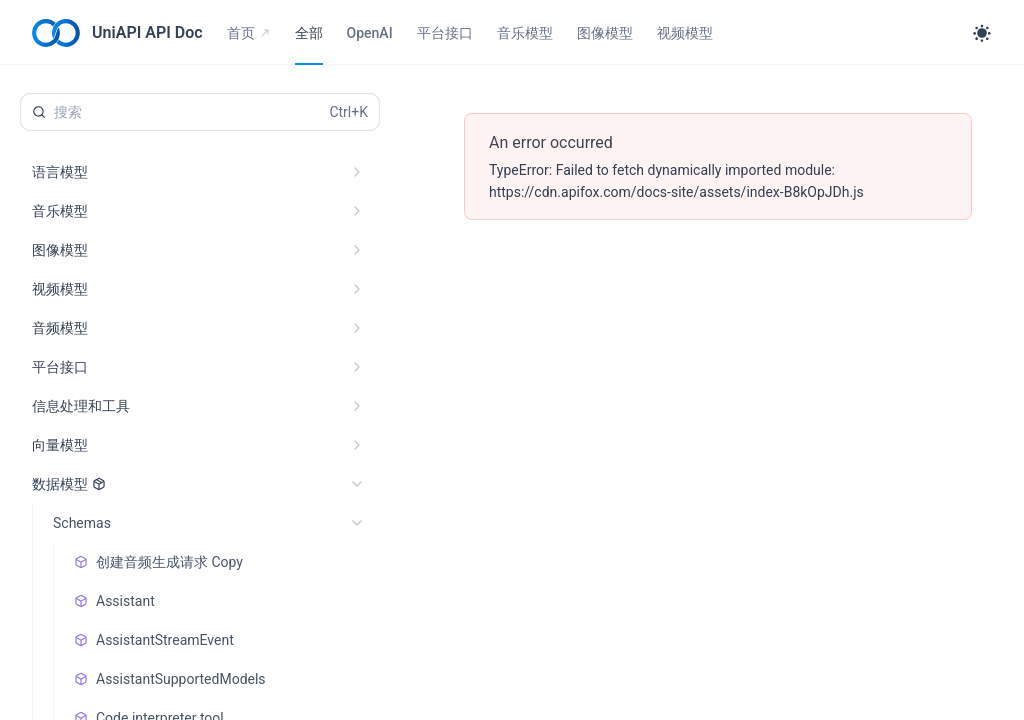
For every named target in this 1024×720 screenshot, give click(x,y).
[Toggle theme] (982, 33)
